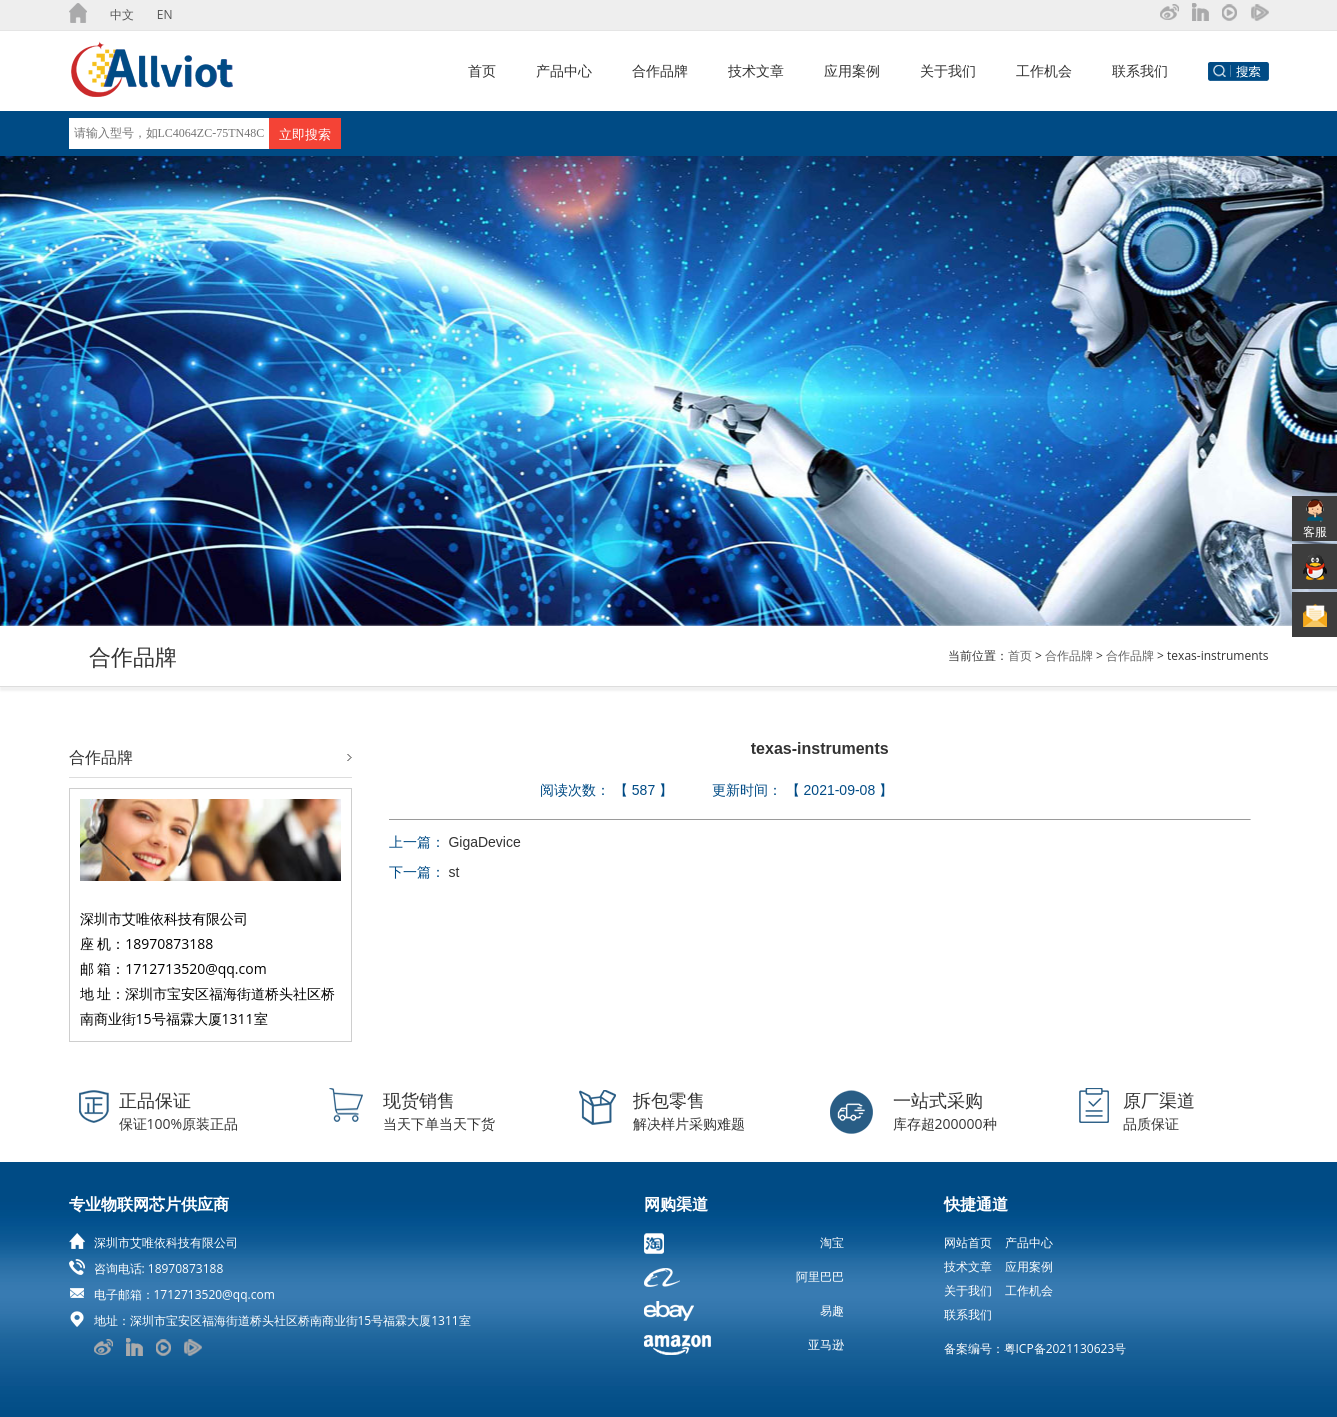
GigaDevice (484, 842)
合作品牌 (660, 70)
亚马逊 (826, 1344)
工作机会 (1044, 70)
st (453, 872)
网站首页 (968, 1242)
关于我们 (948, 70)
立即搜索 (305, 134)
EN (165, 14)
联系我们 (1140, 70)
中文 (122, 14)
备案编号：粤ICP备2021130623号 (1035, 1348)
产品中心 (564, 70)
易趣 (832, 1310)
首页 (482, 70)
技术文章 (756, 70)
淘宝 (832, 1242)
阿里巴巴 (820, 1276)
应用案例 (852, 70)
